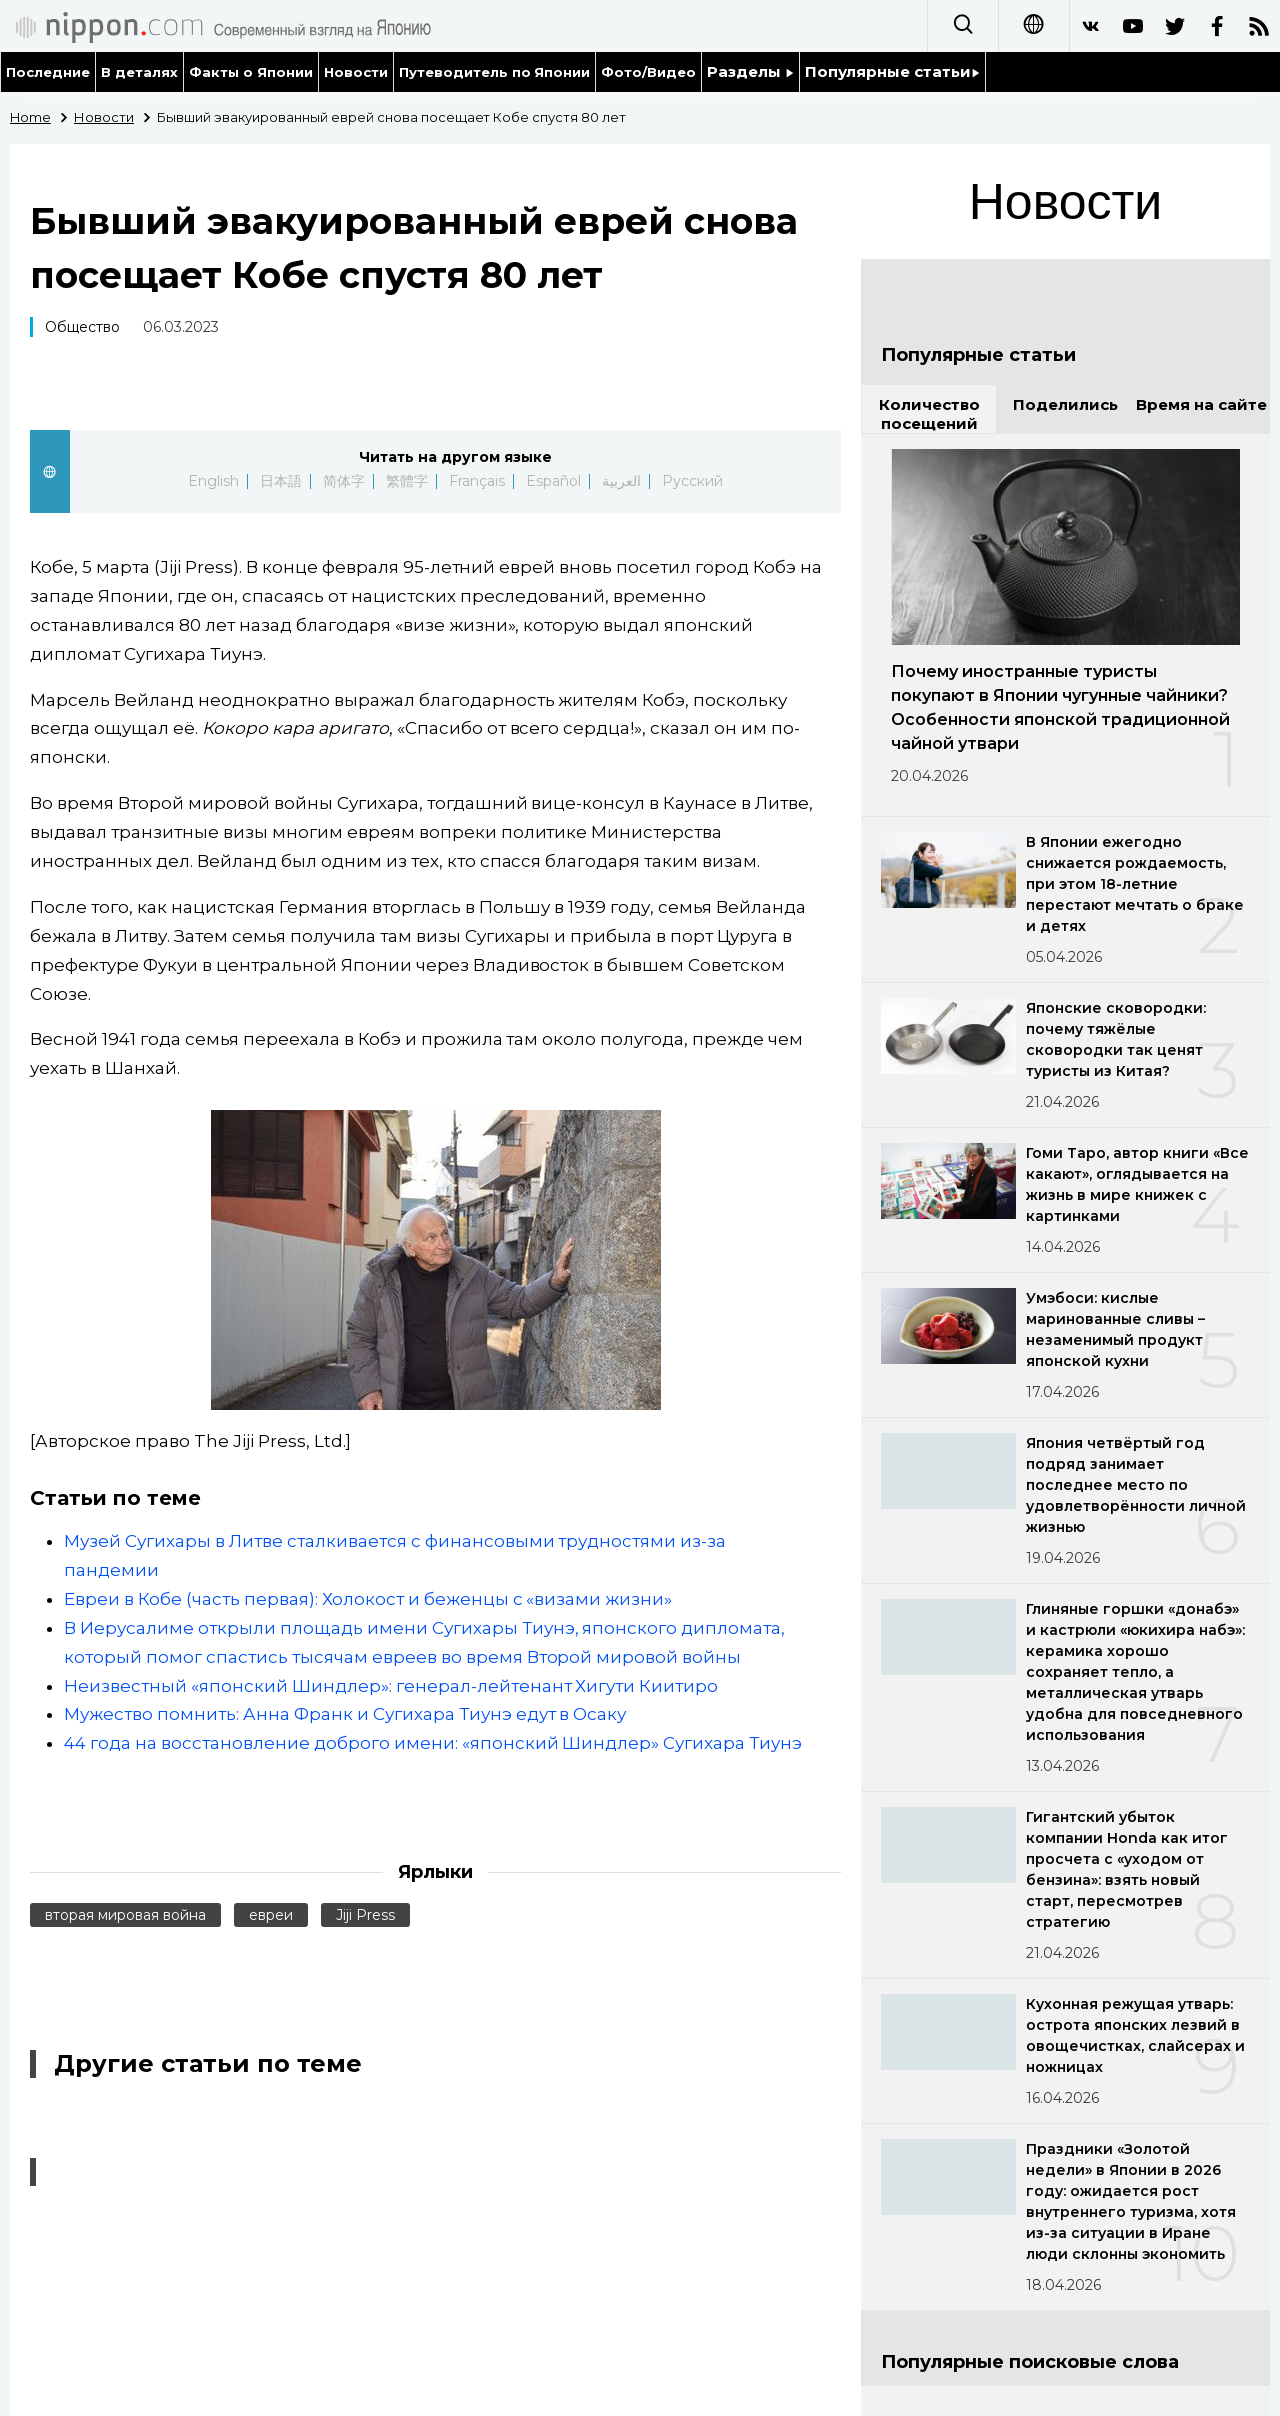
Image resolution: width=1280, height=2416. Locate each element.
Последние (48, 72)
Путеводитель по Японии (495, 72)
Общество (82, 327)
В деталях (139, 72)
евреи (271, 1915)
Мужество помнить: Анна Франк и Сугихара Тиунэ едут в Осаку (345, 1714)
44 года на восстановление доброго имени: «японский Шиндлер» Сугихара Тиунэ (433, 1743)
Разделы (750, 71)
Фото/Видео (648, 72)
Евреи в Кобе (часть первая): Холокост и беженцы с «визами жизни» (368, 1599)
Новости (356, 72)
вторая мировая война (125, 1915)
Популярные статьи (892, 71)
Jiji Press (365, 1915)
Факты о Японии (251, 72)
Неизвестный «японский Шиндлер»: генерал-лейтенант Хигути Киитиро (391, 1686)
